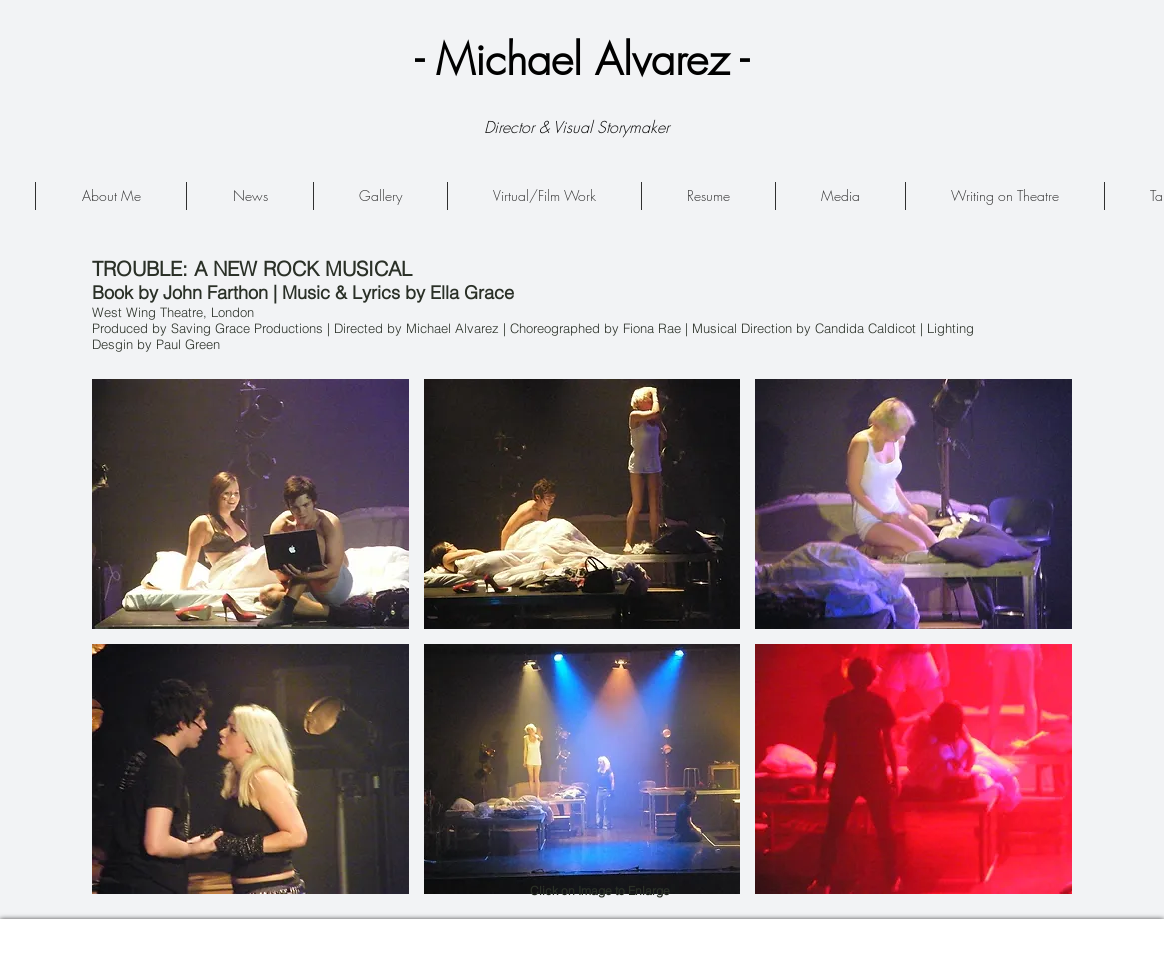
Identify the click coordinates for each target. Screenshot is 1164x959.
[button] (250, 504)
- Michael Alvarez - (581, 59)
